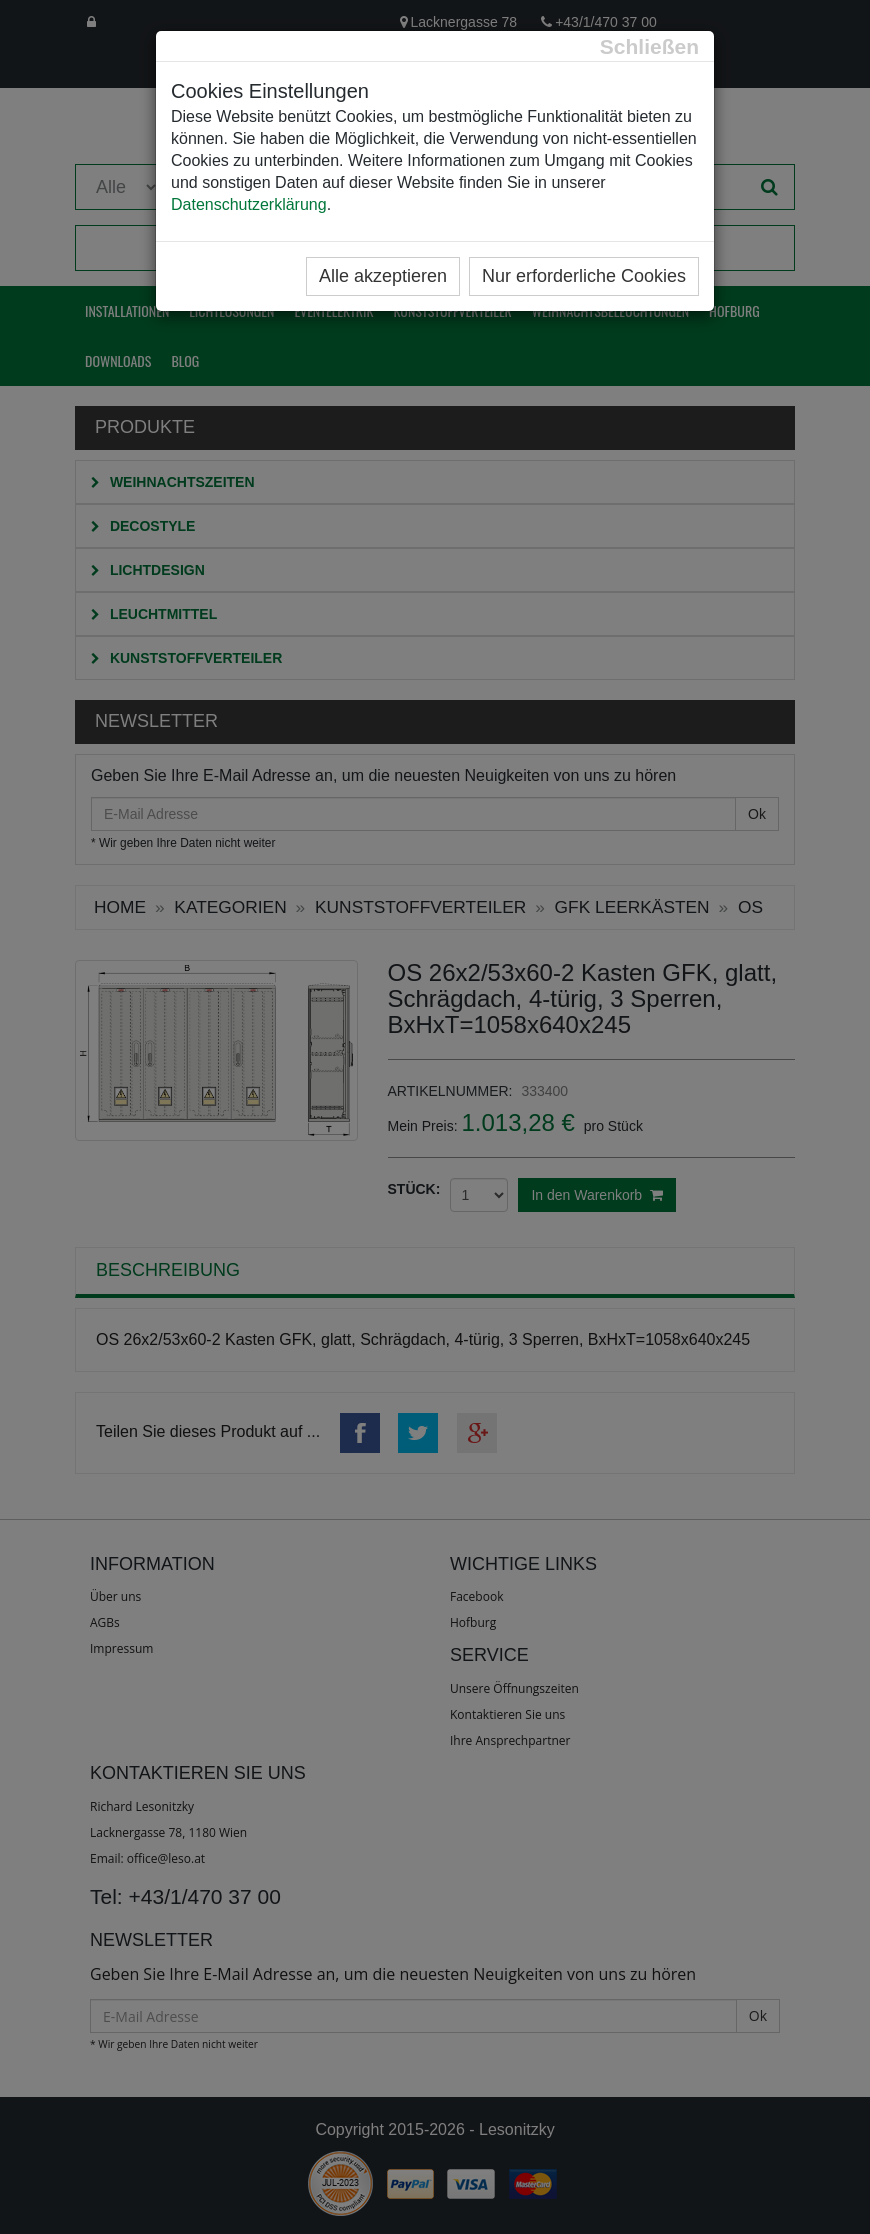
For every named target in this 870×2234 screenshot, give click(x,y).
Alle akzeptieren (383, 276)
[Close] (649, 46)
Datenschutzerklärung (249, 204)
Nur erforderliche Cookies (584, 276)
